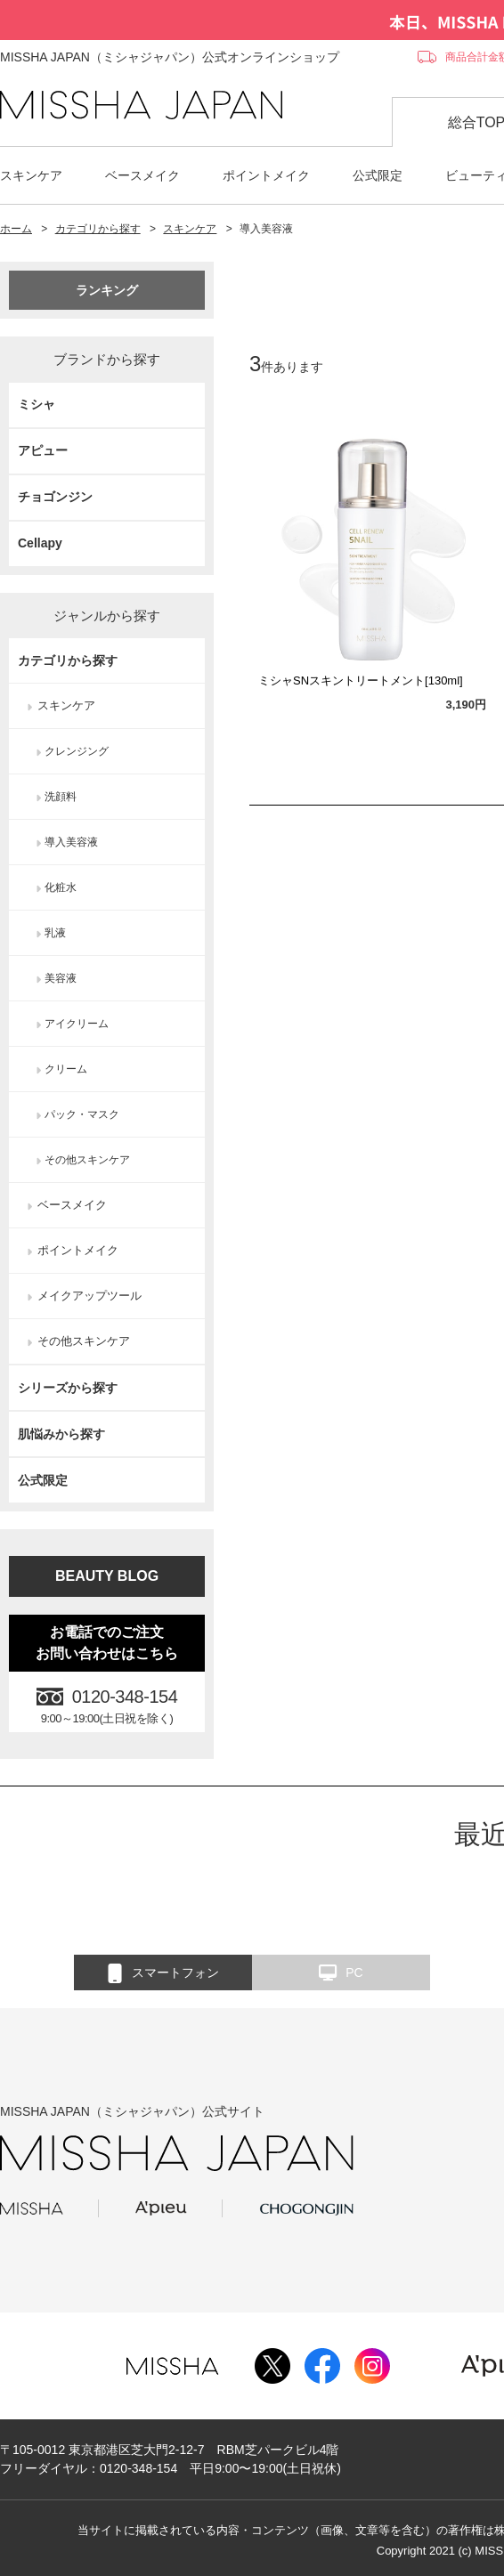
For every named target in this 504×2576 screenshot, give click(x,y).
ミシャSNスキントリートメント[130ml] (360, 680)
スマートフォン (163, 1973)
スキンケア (31, 175)
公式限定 (377, 175)
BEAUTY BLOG (107, 1576)
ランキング (107, 290)
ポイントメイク (266, 175)
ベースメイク (142, 175)
